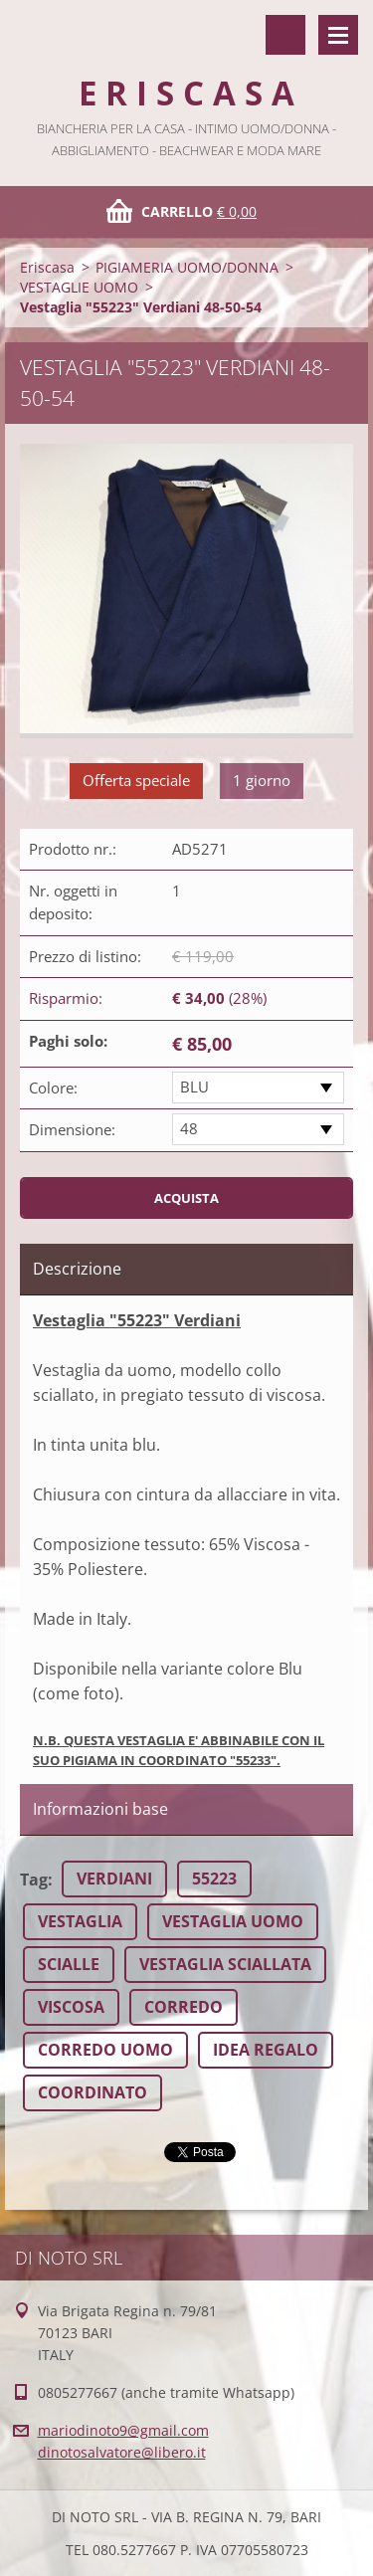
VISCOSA (71, 2007)
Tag (34, 1879)
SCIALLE (68, 1964)
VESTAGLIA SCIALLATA (225, 1964)
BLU (194, 1086)
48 (189, 1128)
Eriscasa (47, 267)
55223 (214, 1878)
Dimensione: (72, 1129)
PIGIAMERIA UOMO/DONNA (187, 267)
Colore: (53, 1087)
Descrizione (77, 1269)
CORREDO (183, 2007)
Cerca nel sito (285, 35)
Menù (338, 35)
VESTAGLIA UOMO (232, 1921)
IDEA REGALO (265, 2050)
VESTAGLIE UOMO (79, 287)
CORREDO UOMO (105, 2050)
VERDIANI (114, 1878)
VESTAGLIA (80, 1921)
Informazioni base (100, 1809)
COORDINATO (92, 2092)
